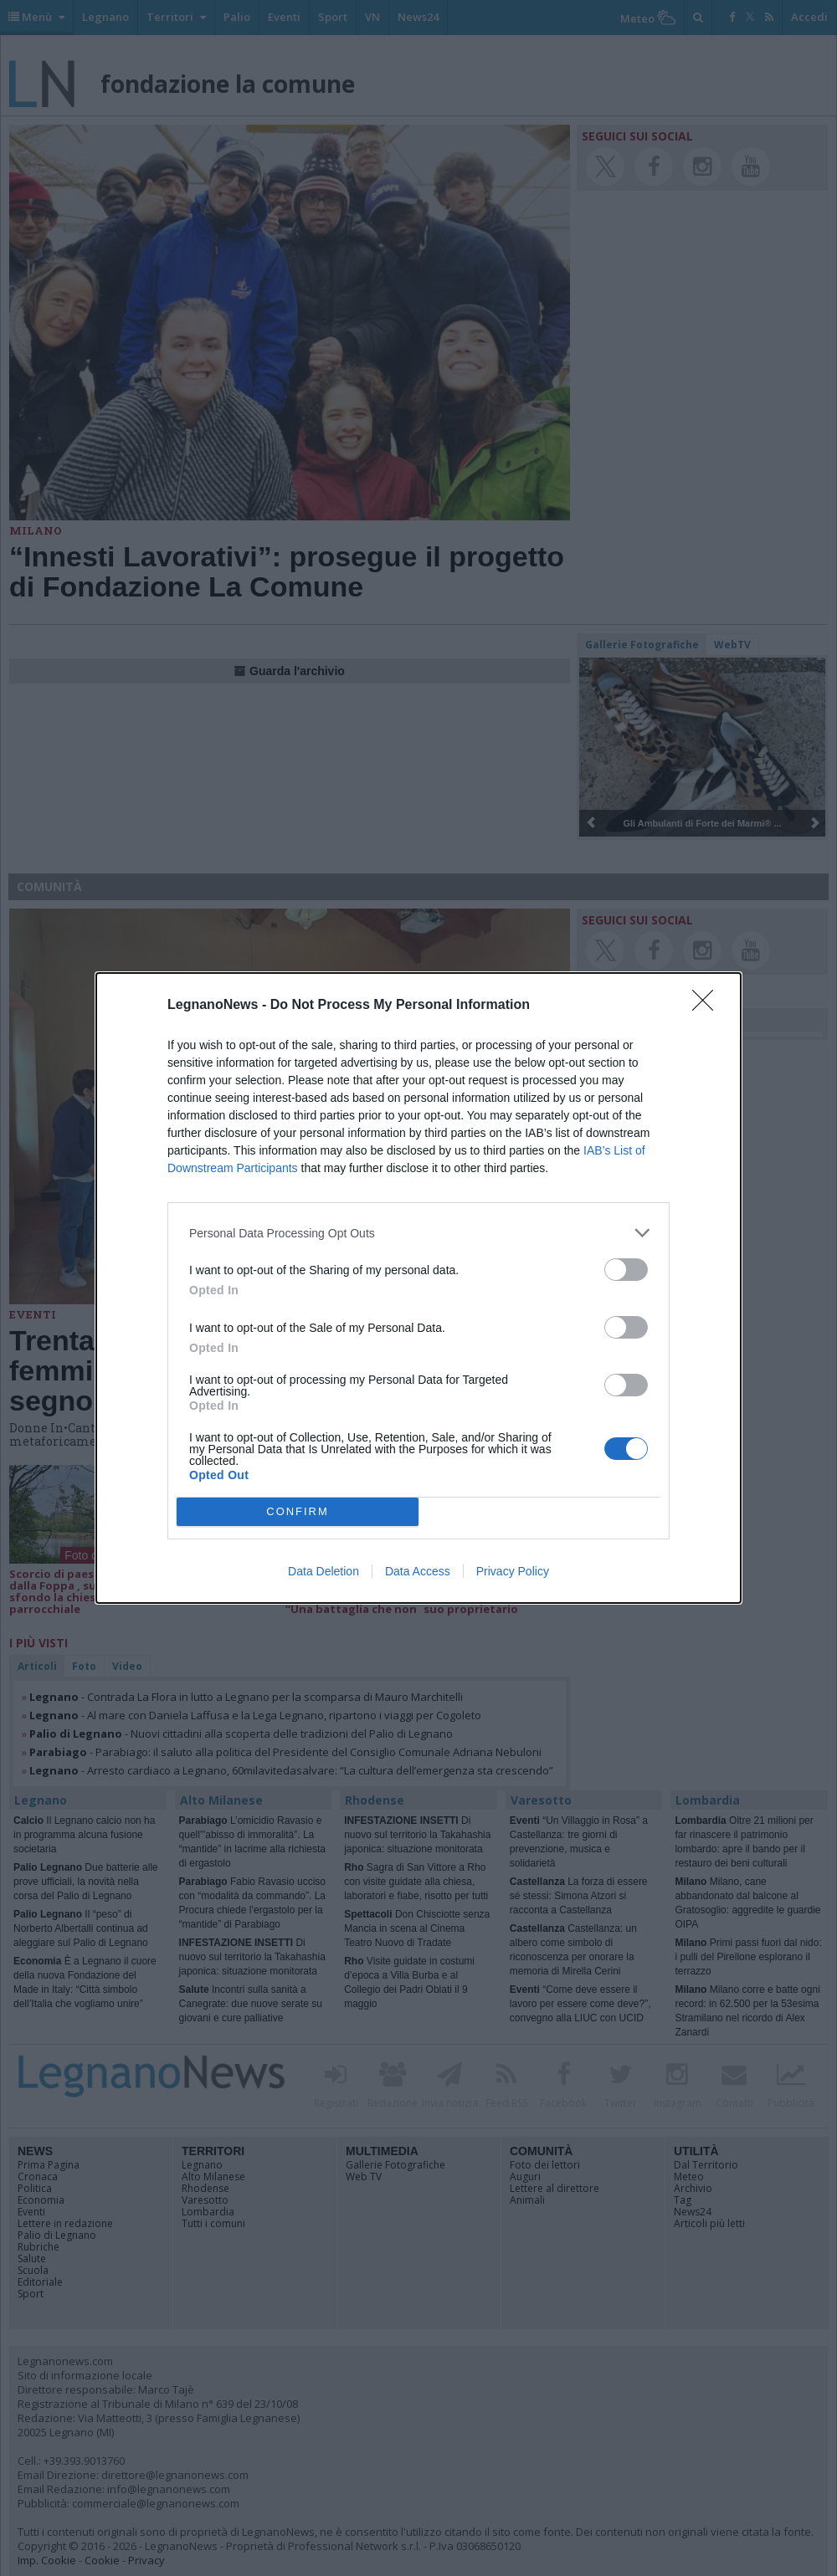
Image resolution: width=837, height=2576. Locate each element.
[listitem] (418, 1233)
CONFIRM (297, 1512)
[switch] (626, 1269)
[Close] (708, 1006)
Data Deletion (323, 1571)
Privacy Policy (512, 1571)
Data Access (417, 1571)
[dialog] (418, 1288)
